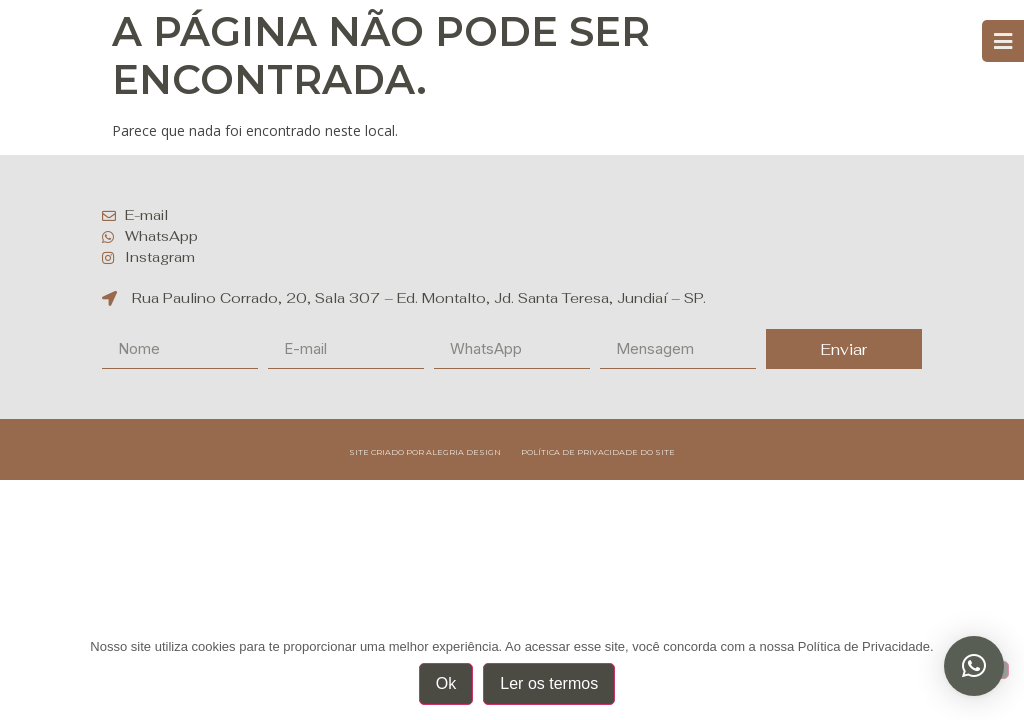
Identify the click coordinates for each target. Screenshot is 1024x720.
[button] (974, 666)
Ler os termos (549, 683)
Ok (446, 683)
